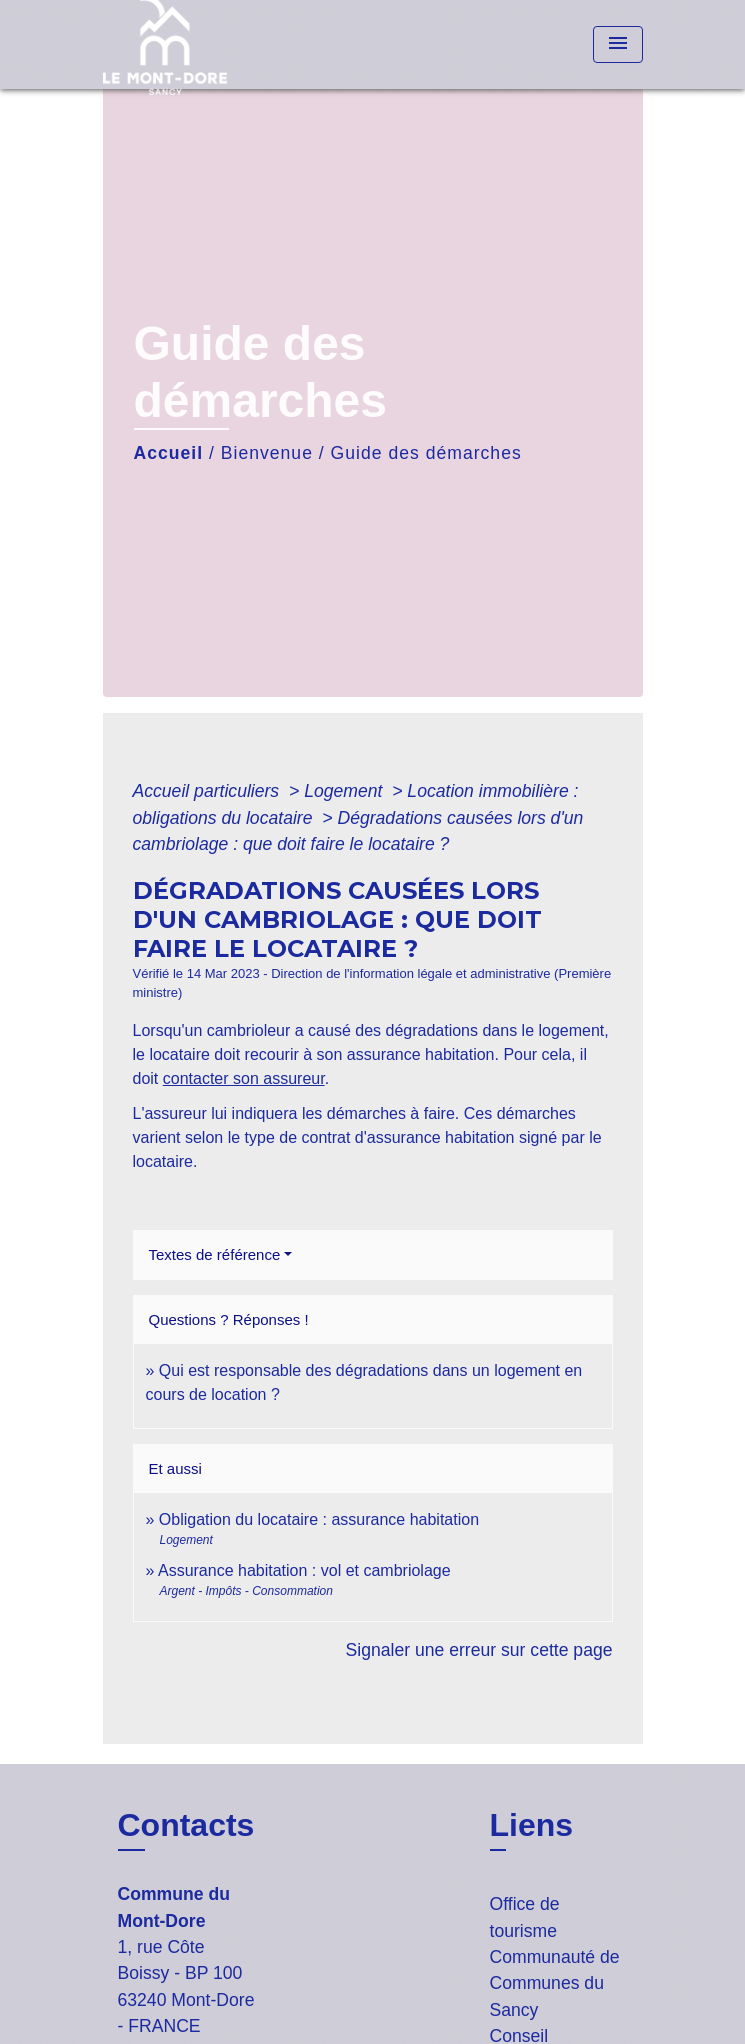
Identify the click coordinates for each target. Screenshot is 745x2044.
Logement (345, 791)
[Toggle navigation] (618, 44)
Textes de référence (215, 1254)
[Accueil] (178, 44)
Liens (532, 1825)
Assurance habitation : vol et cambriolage (304, 1570)
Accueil (169, 453)
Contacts (186, 1825)
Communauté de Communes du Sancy (555, 1983)
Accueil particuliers (209, 791)
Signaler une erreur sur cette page (479, 1650)
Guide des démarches (426, 453)
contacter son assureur (244, 1078)
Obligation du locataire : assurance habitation (319, 1519)
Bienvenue (267, 453)
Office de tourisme (525, 1917)
